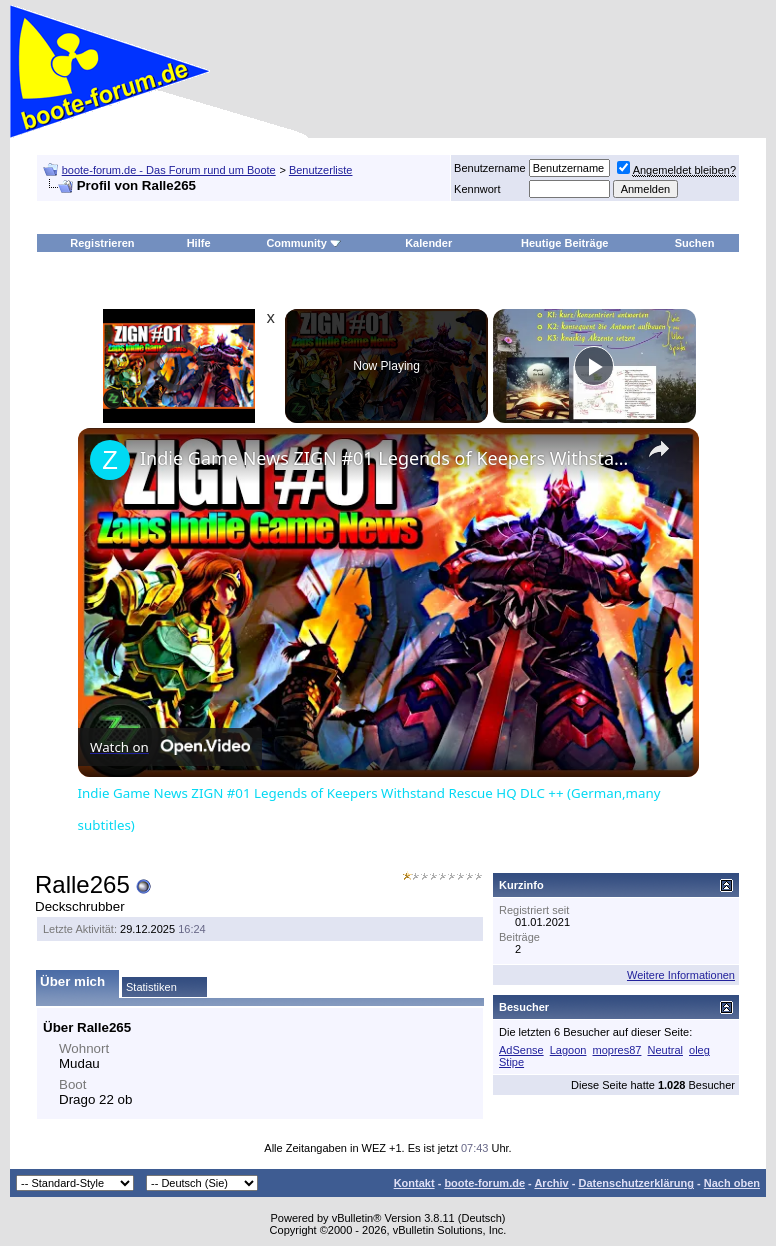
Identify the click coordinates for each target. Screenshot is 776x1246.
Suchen (695, 243)
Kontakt (414, 1183)
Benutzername (490, 168)
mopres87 (617, 1050)
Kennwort (477, 189)
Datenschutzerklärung (636, 1183)
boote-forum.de (484, 1183)
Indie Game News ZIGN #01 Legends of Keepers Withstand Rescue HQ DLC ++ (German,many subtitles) (385, 458)
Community (303, 243)
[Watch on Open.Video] (170, 747)
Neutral (664, 1050)
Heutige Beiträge (564, 243)
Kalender (428, 243)
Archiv (551, 1183)
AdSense (521, 1050)
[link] (110, 460)
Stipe (511, 1062)
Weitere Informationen (681, 975)
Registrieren (102, 243)
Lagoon (568, 1050)
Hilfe (199, 243)
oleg (699, 1050)
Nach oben (732, 1183)
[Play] (594, 366)
